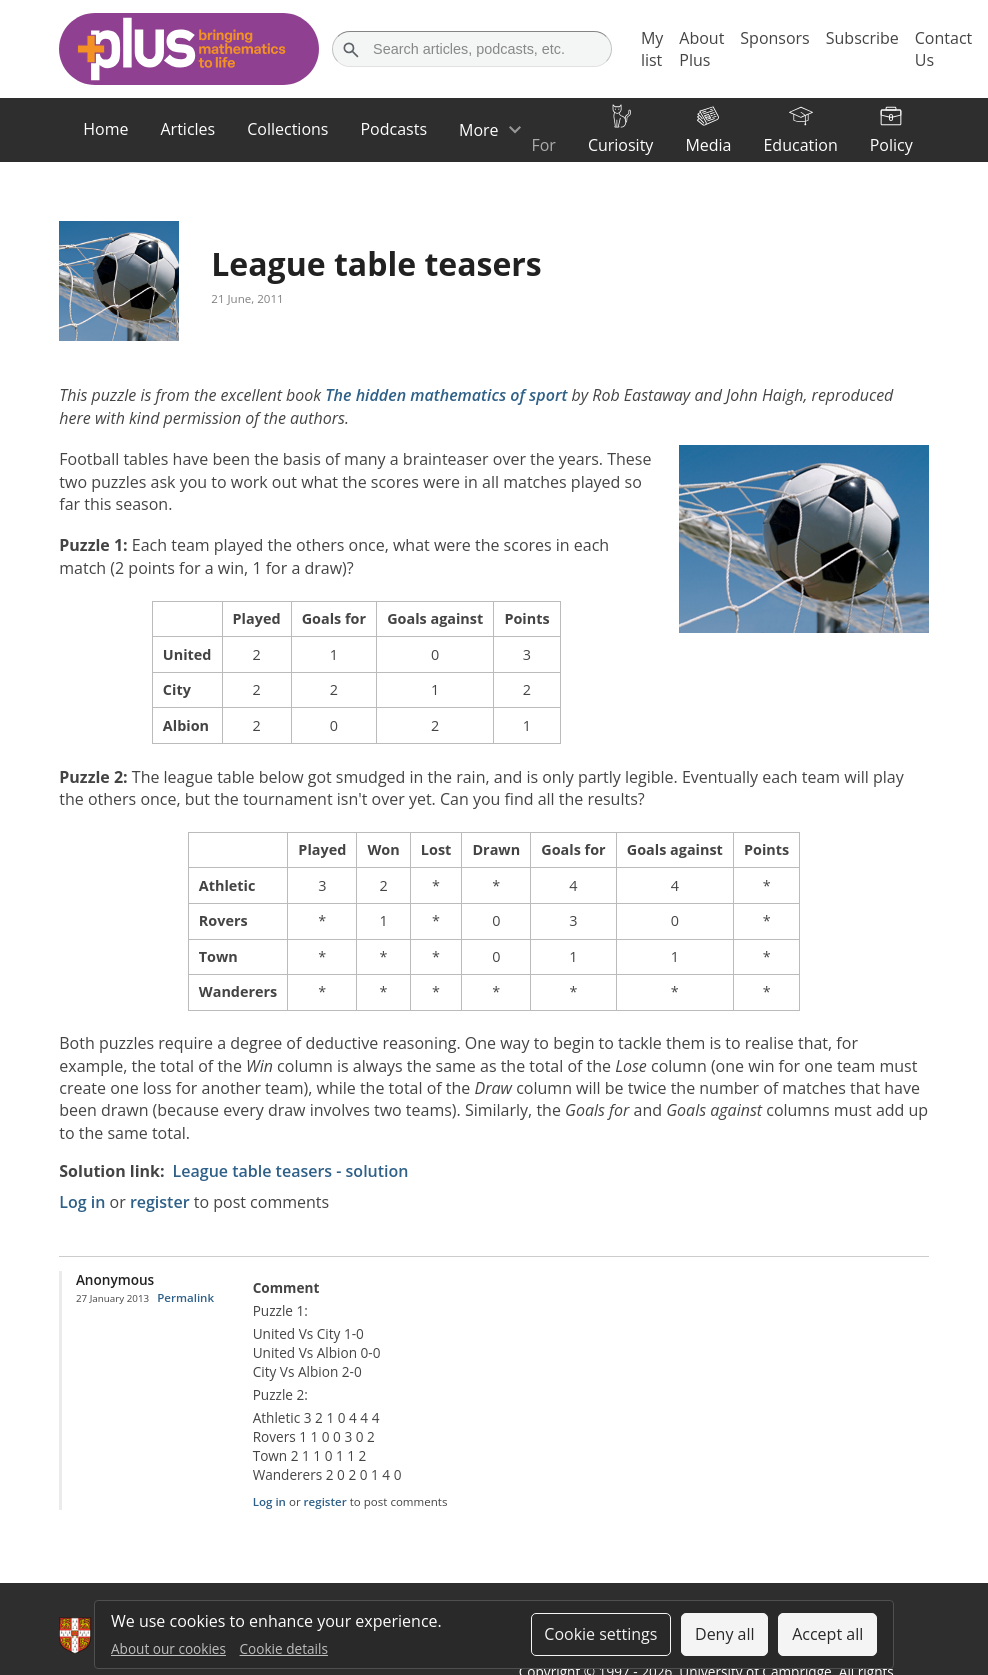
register (160, 1202)
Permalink (185, 1297)
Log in (82, 1202)
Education (800, 145)
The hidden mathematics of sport (446, 395)
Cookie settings (600, 1634)
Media (708, 145)
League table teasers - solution (291, 1171)
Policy (891, 145)
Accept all (827, 1634)
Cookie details (284, 1648)
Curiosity (620, 145)
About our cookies (168, 1648)
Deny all (725, 1634)
